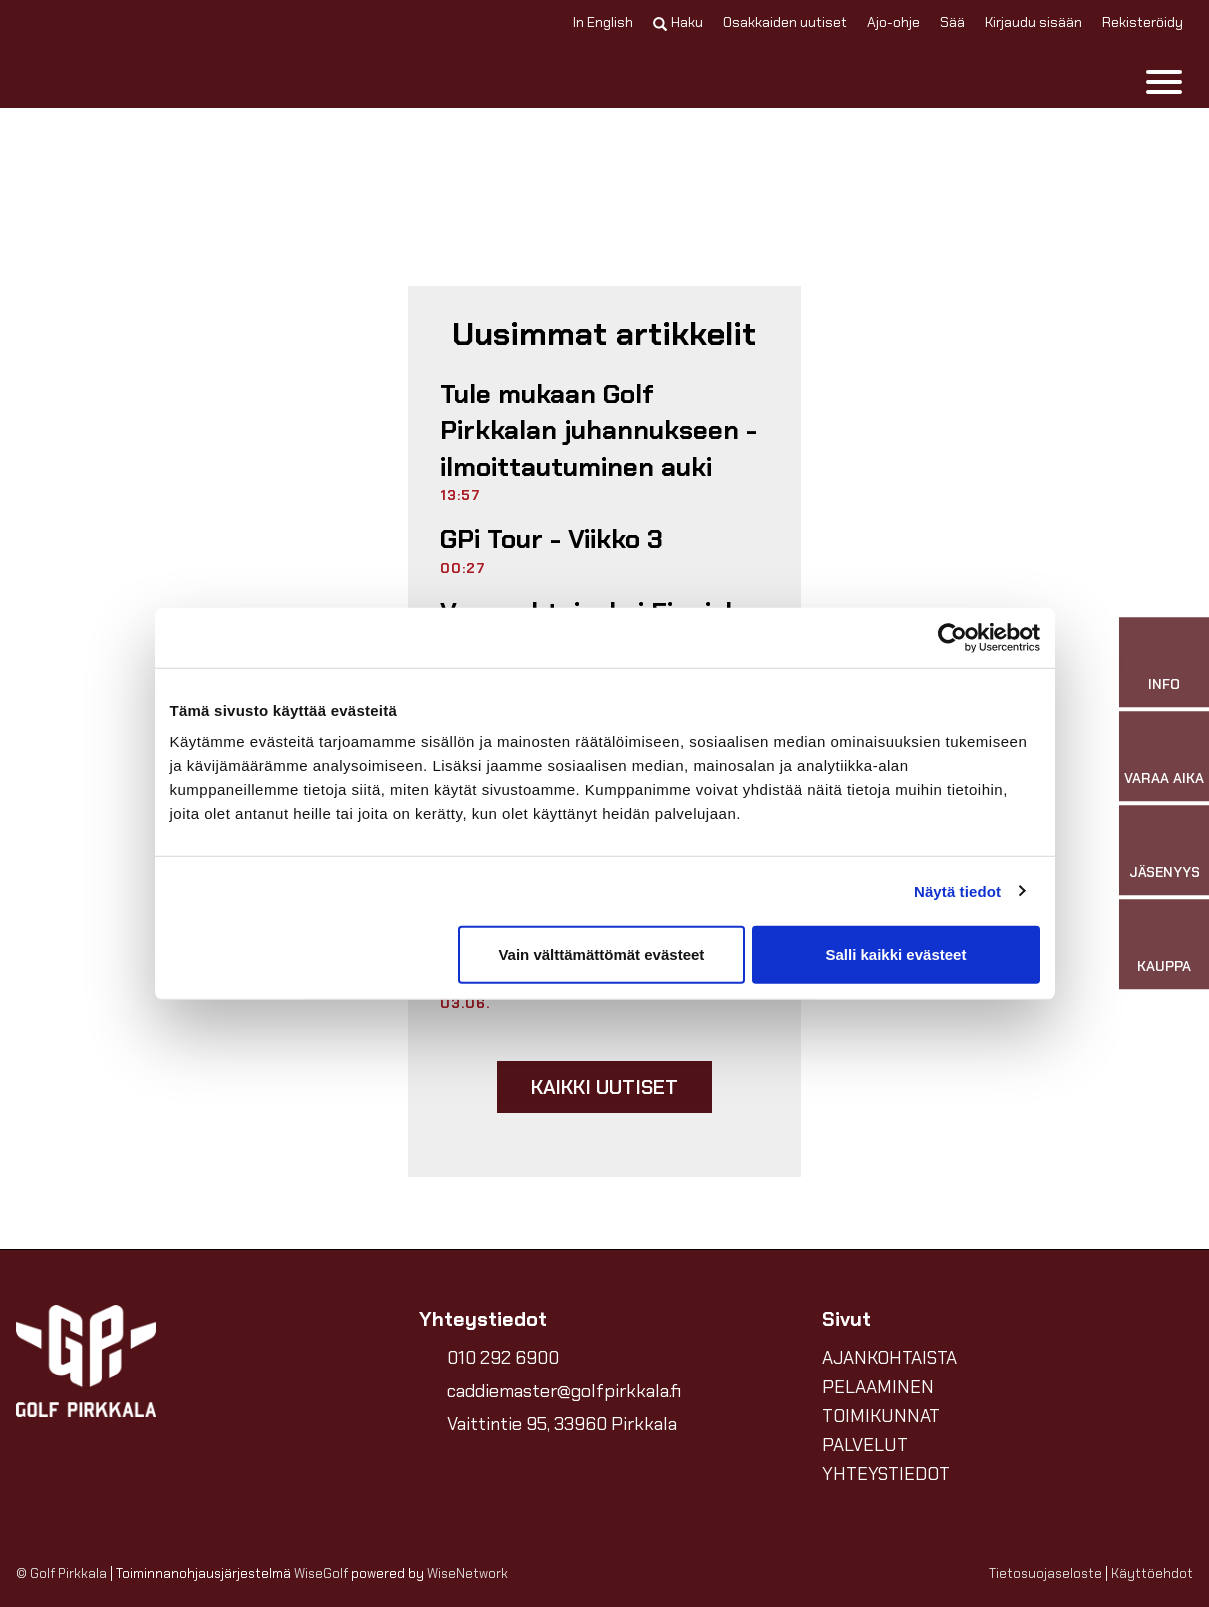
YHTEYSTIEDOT (886, 1474)
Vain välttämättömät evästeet (601, 954)
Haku (678, 22)
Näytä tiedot (957, 890)
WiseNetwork (467, 1573)
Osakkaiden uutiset (785, 22)
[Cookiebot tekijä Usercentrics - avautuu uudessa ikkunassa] (952, 637)
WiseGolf (321, 1573)
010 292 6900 (503, 1358)
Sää (952, 22)
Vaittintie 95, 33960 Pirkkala (562, 1424)
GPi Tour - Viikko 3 (551, 539)
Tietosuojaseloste (1045, 1573)
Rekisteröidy (1142, 22)
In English (603, 22)
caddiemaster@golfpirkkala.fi (564, 1391)
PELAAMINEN (878, 1387)
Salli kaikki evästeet (895, 954)
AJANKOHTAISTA (889, 1358)
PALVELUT (865, 1445)
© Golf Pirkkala (61, 1573)
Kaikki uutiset (605, 1087)
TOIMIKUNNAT (881, 1416)
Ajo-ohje (893, 22)
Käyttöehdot (1152, 1573)
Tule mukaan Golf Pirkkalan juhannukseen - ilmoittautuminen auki (598, 430)
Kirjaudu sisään (1033, 22)
